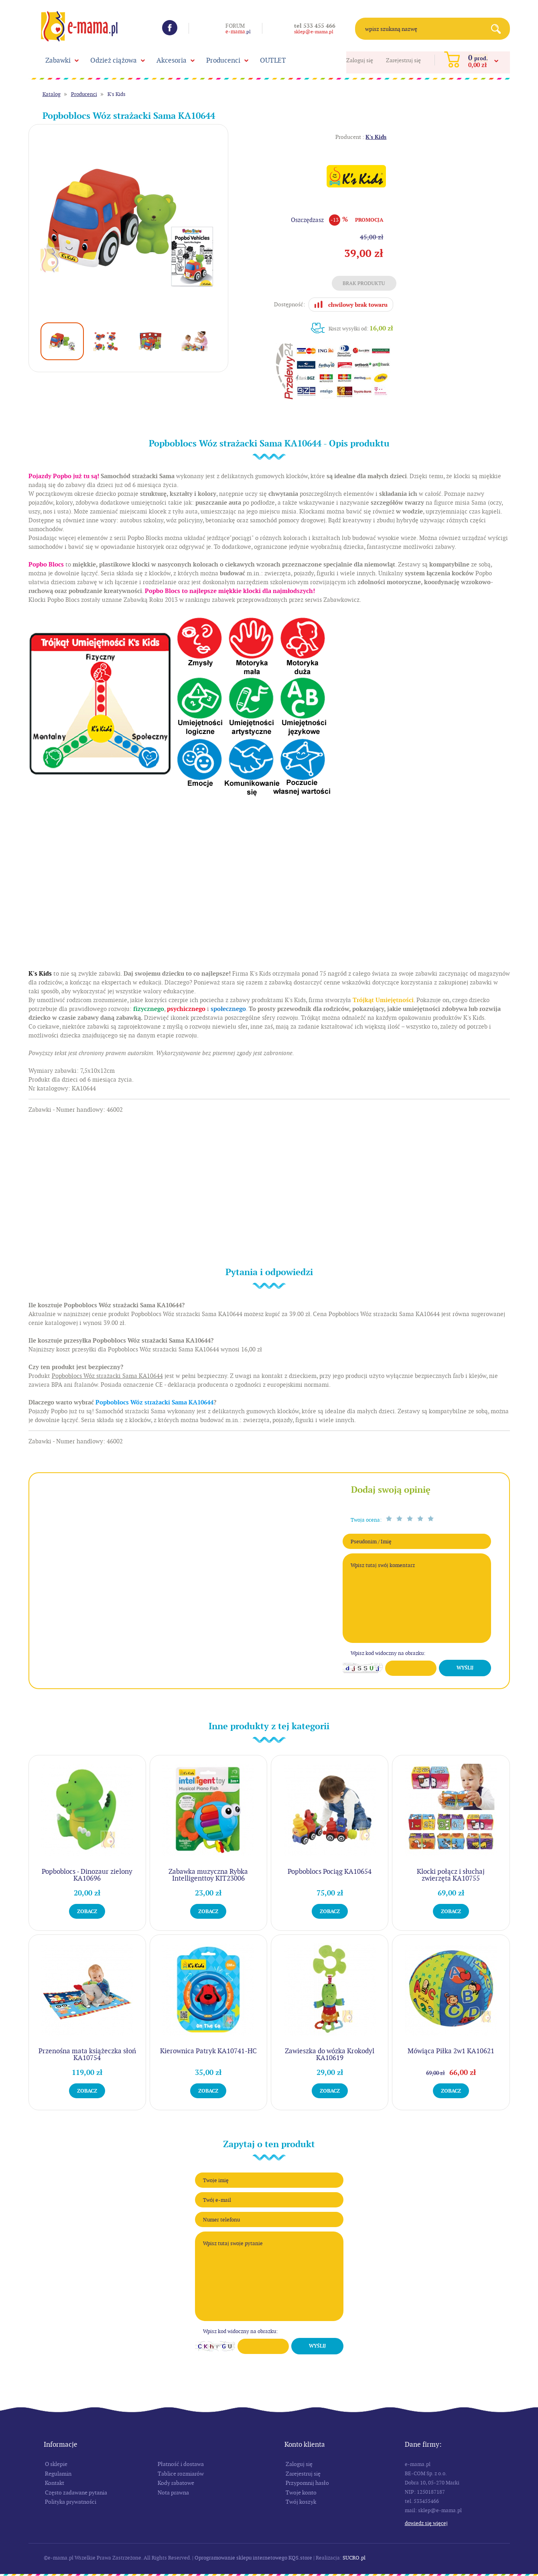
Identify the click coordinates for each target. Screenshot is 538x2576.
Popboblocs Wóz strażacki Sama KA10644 (154, 1402)
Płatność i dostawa (181, 2464)
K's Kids (117, 94)
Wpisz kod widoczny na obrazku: (388, 1653)
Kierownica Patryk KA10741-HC (208, 2050)
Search (499, 29)
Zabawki (58, 60)
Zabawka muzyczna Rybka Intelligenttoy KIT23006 (208, 1875)
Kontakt (54, 2482)
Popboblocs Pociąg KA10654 (330, 1871)
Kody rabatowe (176, 2482)
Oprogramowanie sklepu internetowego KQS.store (253, 2557)
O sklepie (56, 2464)
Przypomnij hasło (307, 2482)
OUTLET (273, 60)
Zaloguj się (359, 60)
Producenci (223, 60)
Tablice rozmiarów (181, 2473)
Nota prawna (173, 2492)
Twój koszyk (301, 2501)
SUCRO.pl (354, 2557)
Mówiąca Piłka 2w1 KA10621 (451, 2050)
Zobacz (87, 1911)
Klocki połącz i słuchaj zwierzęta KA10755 (451, 1875)
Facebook (169, 27)
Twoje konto (301, 2492)
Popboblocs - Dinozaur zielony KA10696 (87, 1875)
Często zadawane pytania (76, 2492)
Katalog (52, 94)
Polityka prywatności (70, 2501)
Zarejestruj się (403, 60)
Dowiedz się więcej (426, 2523)
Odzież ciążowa (113, 60)
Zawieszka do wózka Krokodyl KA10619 (329, 2054)
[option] (129, 224)
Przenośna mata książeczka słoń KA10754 (87, 2054)
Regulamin (58, 2473)
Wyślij (465, 1668)
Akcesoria (171, 60)
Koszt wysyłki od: (361, 328)
